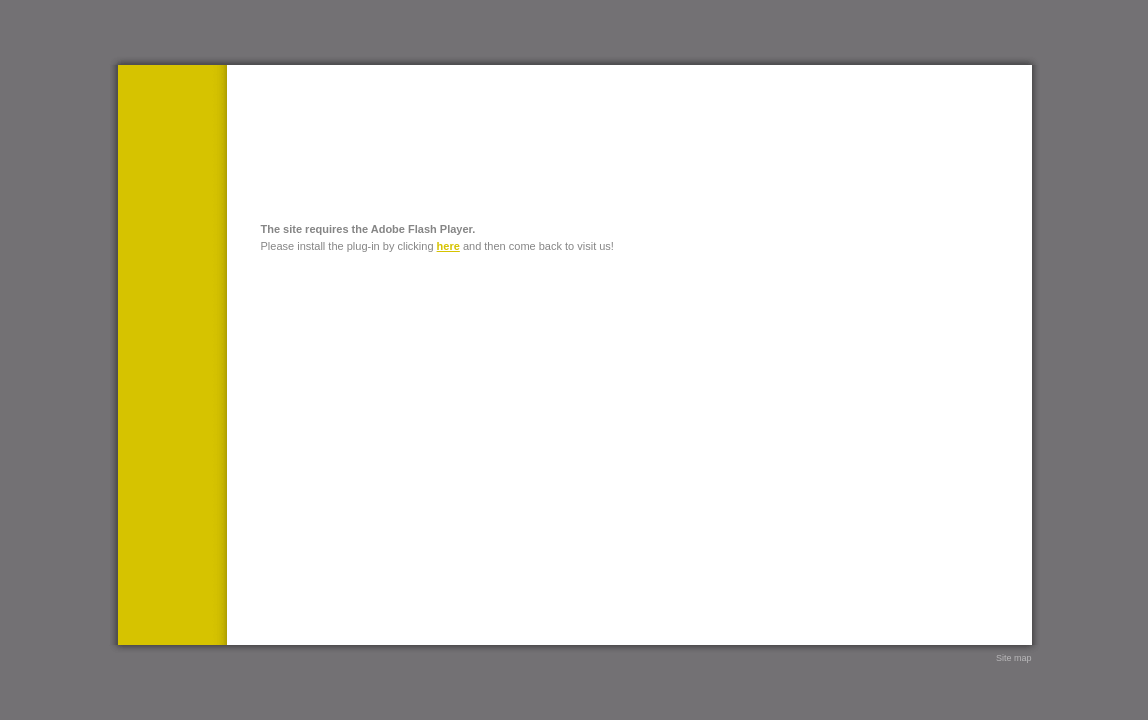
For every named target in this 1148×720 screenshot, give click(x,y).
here (448, 246)
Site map (1014, 658)
